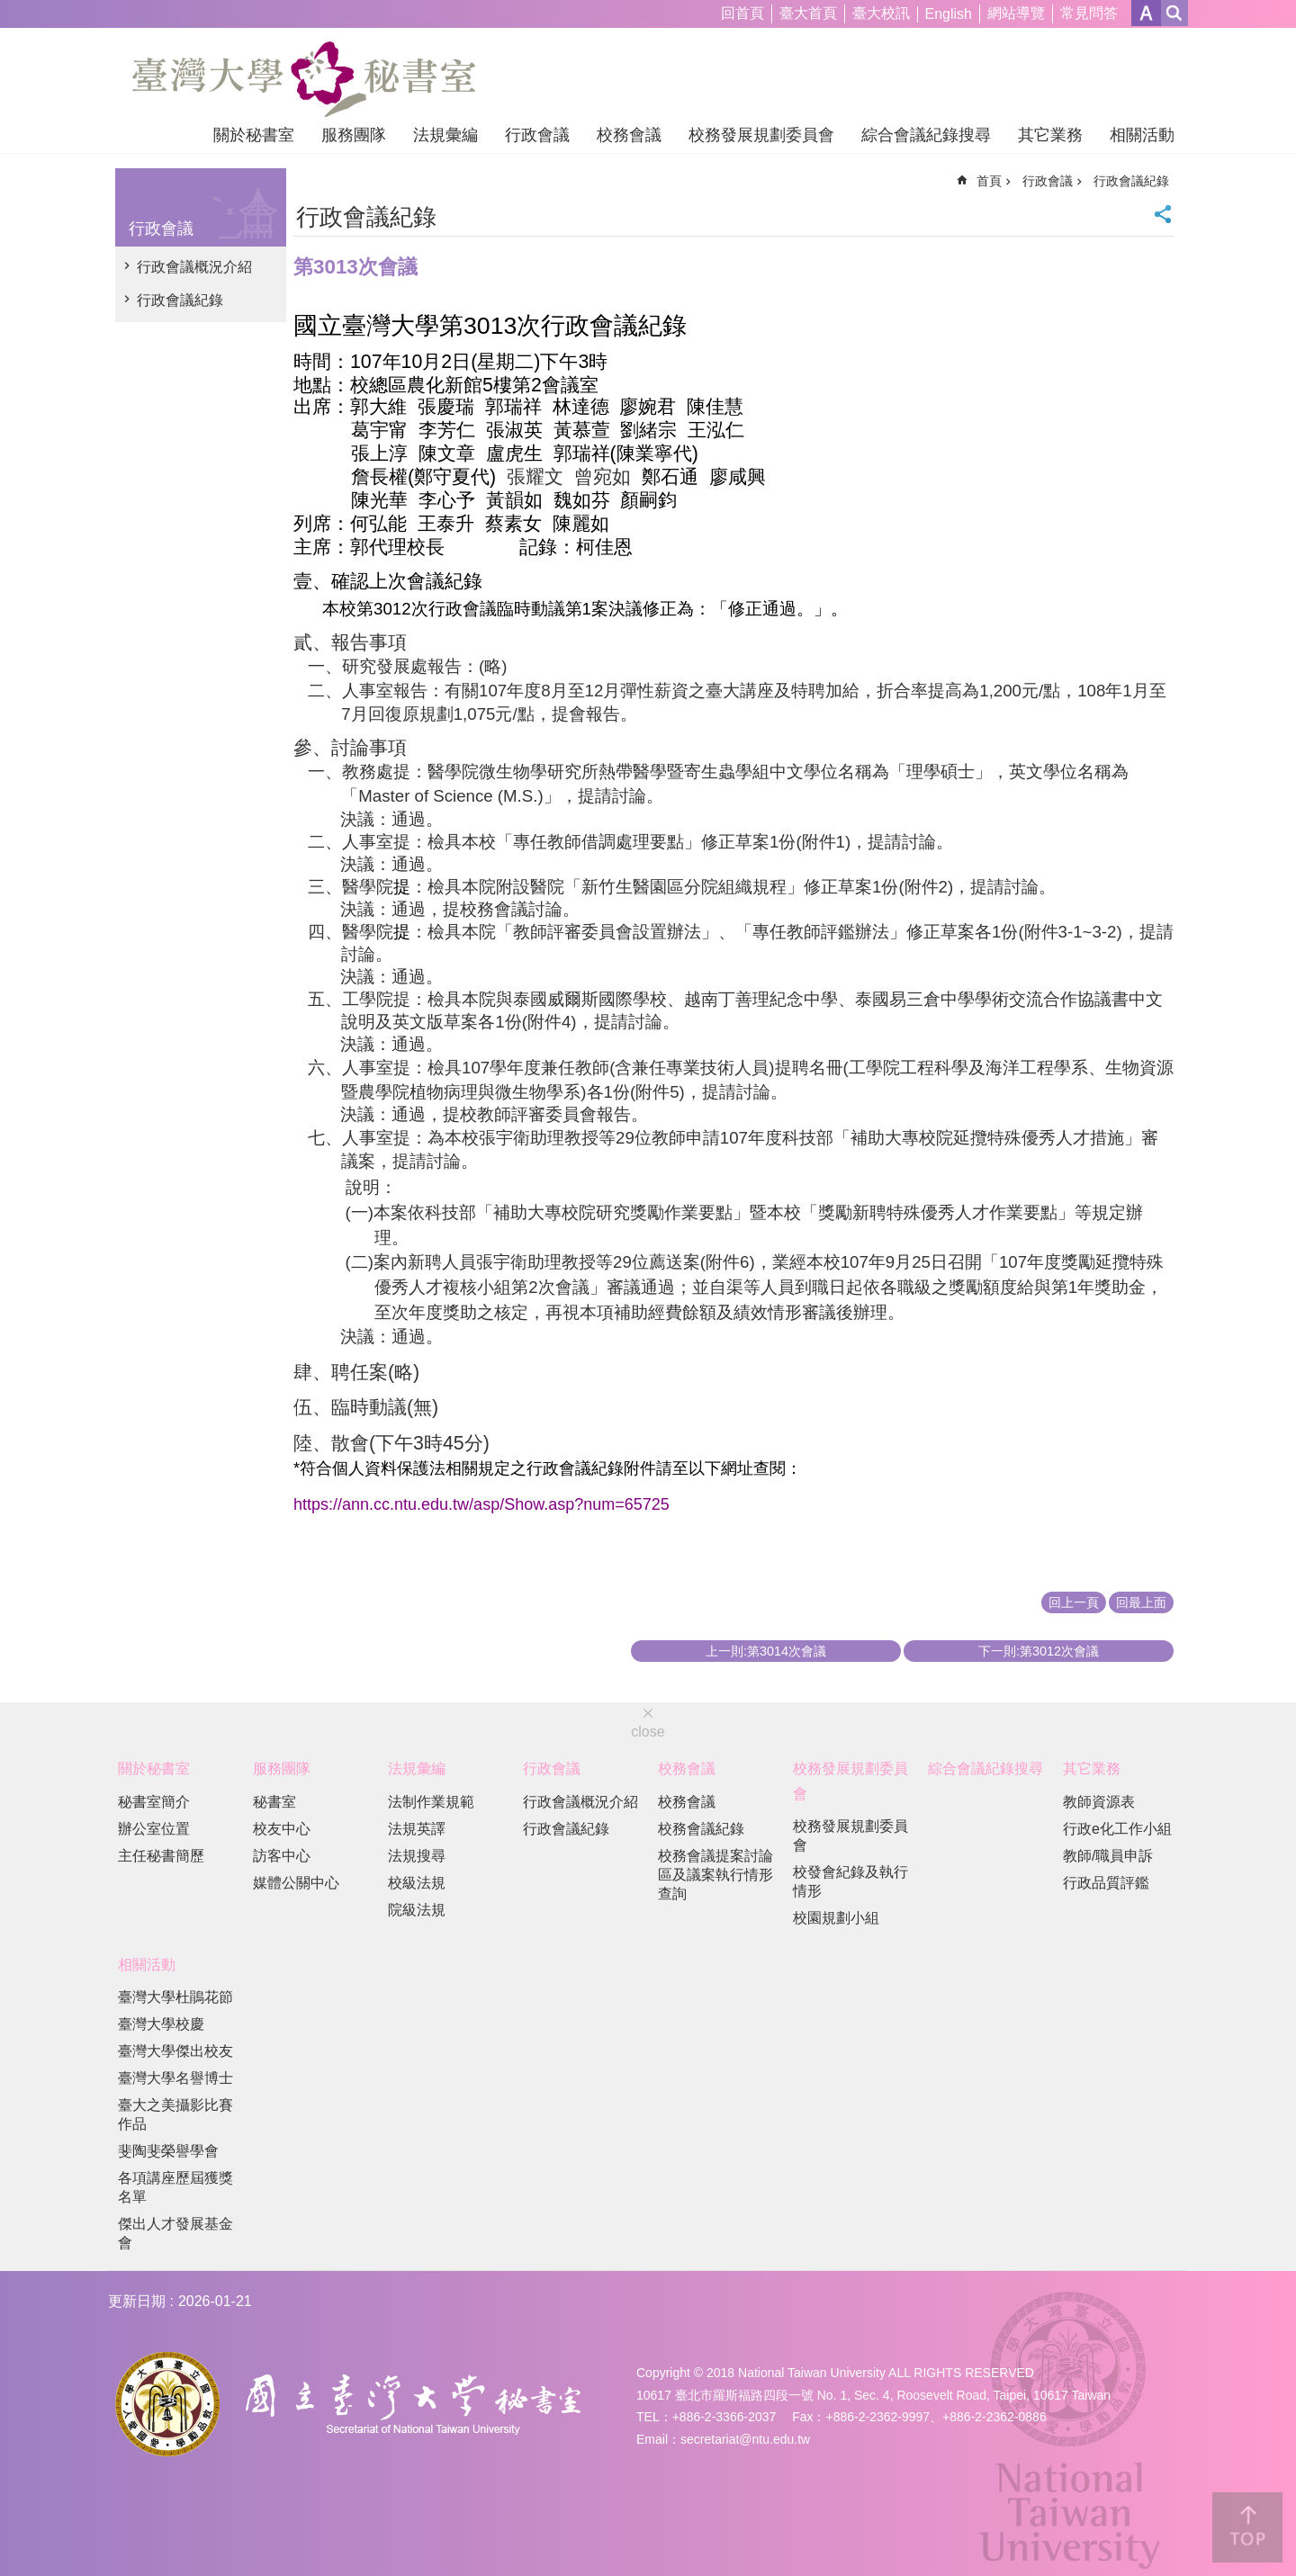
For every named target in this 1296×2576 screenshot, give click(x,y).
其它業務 (1050, 135)
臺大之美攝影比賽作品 (175, 2114)
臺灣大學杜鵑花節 (175, 1997)
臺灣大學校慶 (161, 2024)
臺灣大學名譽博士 (175, 2078)
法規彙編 (445, 135)
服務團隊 (353, 135)
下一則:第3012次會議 (1038, 1651)
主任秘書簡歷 (161, 1855)
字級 (1146, 13)
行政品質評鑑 (1106, 1882)
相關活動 (1142, 135)
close (647, 1731)
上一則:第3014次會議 (766, 1651)
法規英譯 (417, 1828)
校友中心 (281, 1828)
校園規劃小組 (836, 1917)
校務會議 (629, 135)
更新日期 (137, 2301)
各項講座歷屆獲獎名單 (175, 2187)
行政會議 (537, 135)
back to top (1247, 2527)
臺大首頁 (808, 13)
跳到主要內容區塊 (9, 9)
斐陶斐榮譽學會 (168, 2151)
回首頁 (742, 13)
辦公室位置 (154, 1828)
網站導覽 (1016, 13)
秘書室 (274, 1801)
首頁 (989, 181)
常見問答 (1089, 13)
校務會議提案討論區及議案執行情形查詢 (715, 1874)
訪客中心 (281, 1855)
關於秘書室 (253, 135)
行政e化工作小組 (1117, 1828)
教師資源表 (1099, 1801)
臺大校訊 (881, 13)
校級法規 (417, 1882)
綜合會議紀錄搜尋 (926, 135)
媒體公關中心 (296, 1882)
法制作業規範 (431, 1801)
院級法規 (417, 1909)
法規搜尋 (417, 1855)
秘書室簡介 (154, 1801)
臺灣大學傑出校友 (175, 2051)
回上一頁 (1073, 1602)
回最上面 (1141, 1602)
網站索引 (1174, 13)
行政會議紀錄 (180, 300)
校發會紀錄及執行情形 (850, 1881)
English (948, 14)
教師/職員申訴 (1108, 1855)
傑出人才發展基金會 (175, 2233)
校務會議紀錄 (701, 1828)
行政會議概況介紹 (194, 266)
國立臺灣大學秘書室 (304, 79)
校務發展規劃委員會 (761, 135)
